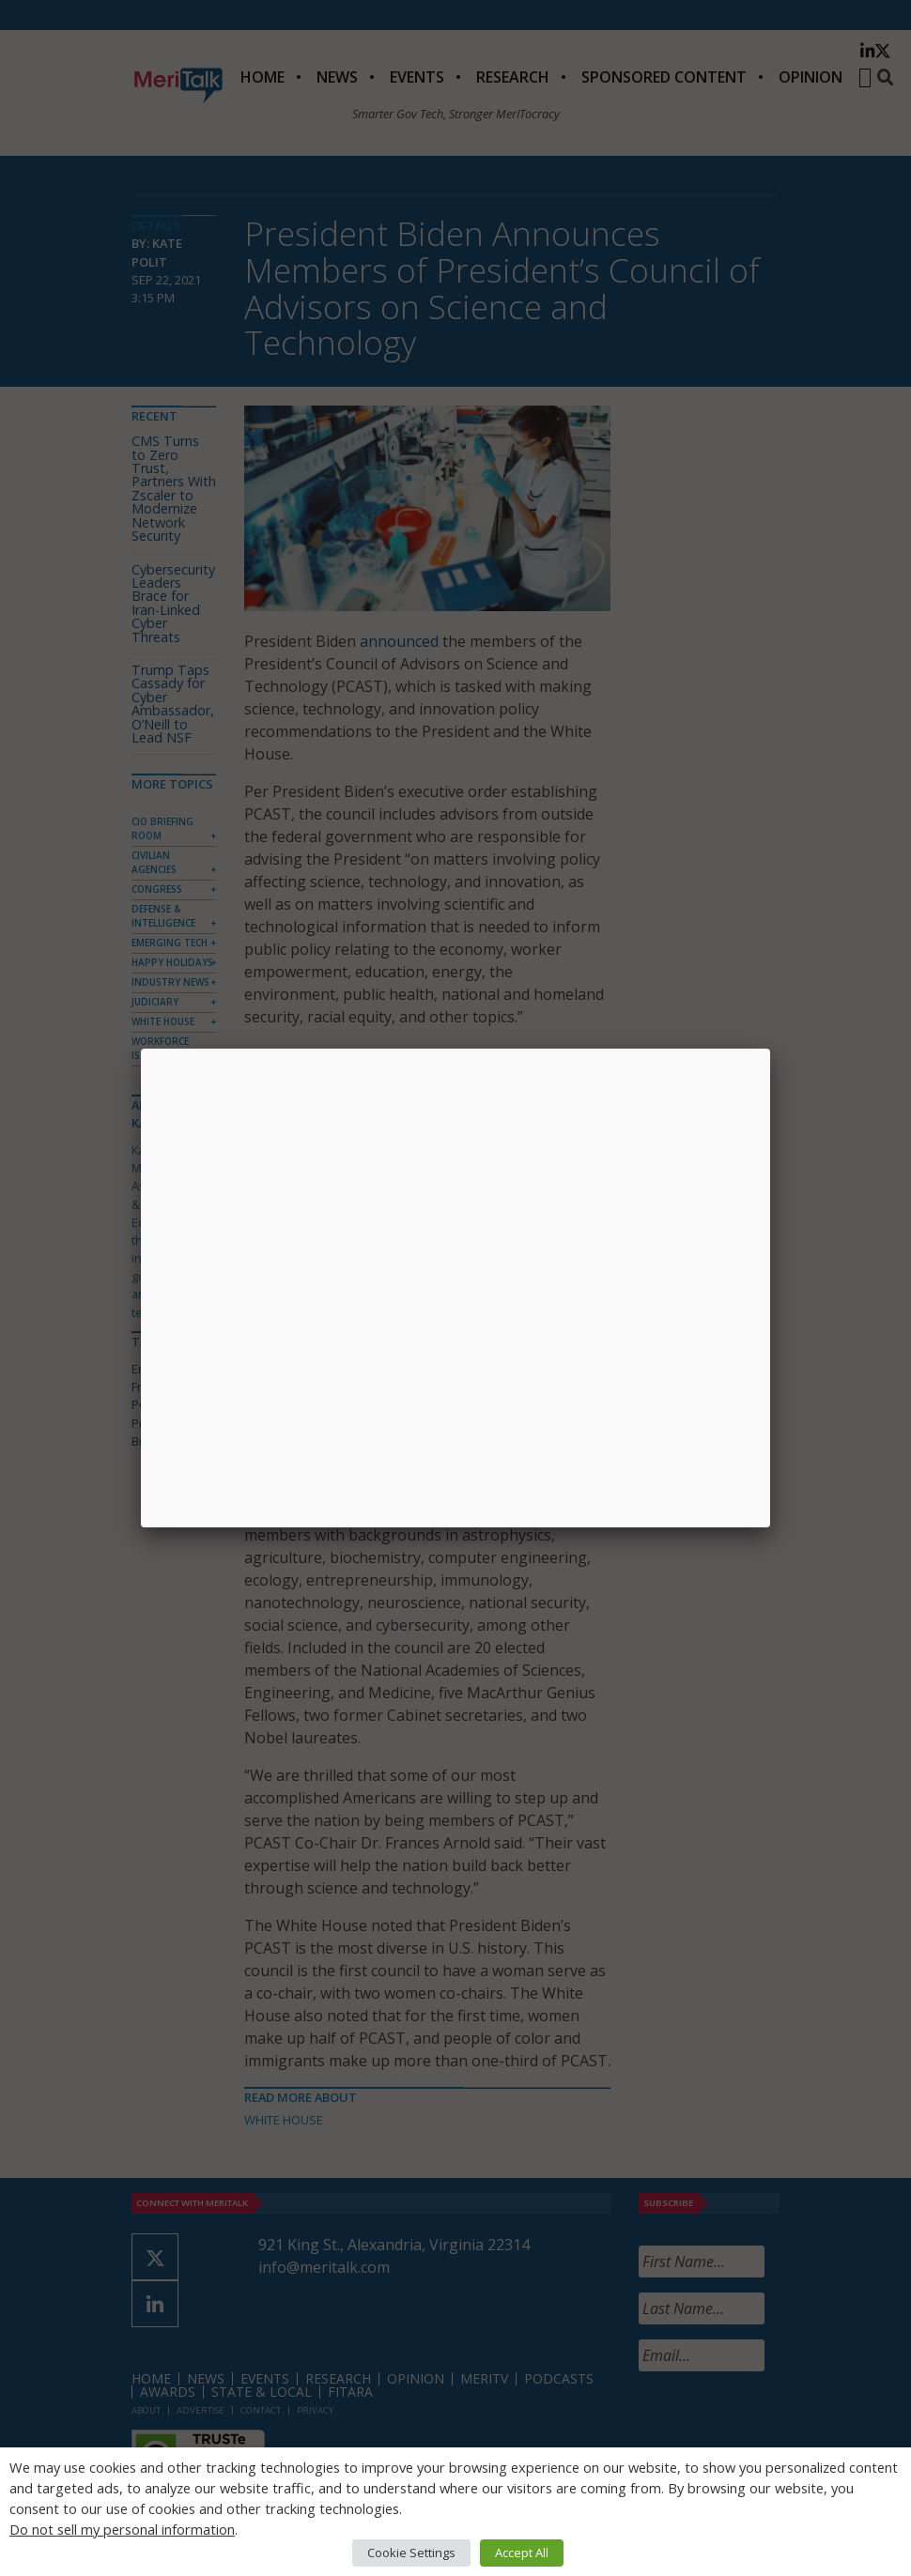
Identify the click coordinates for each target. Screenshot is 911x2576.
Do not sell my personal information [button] (122, 2529)
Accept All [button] (521, 2552)
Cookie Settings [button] (411, 2552)
